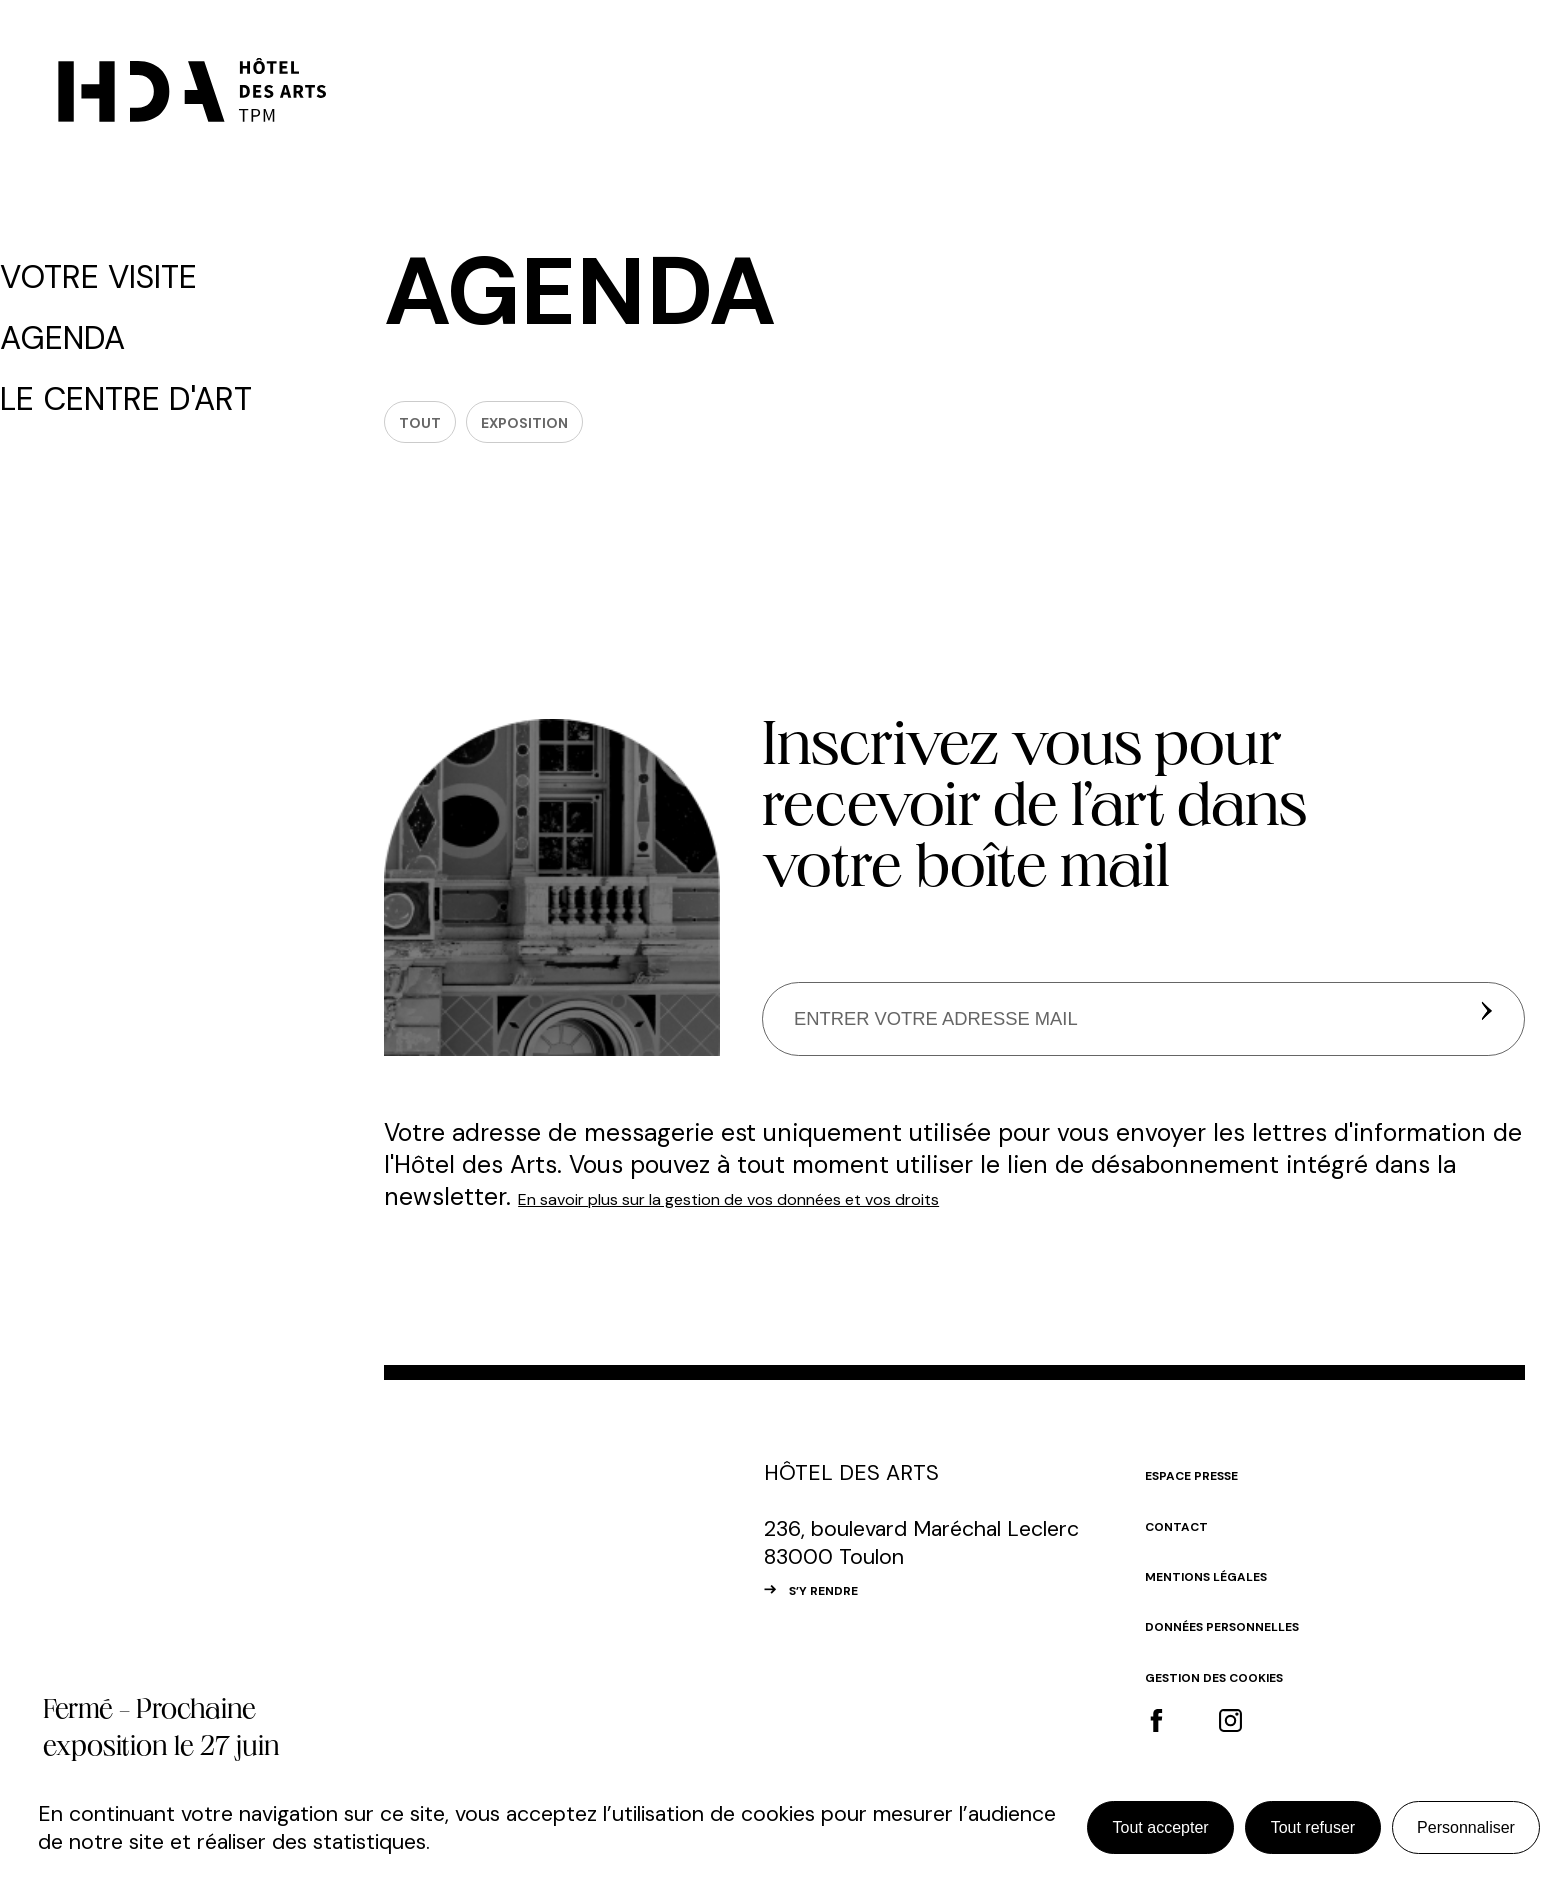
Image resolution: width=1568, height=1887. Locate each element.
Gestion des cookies (1246, 1698)
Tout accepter (1161, 1827)
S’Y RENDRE (845, 1612)
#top (1497, 1505)
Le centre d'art (131, 378)
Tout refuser (1313, 1827)
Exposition (589, 434)
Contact (1190, 1547)
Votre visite (113, 274)
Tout (436, 434)
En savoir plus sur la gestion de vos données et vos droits (843, 1219)
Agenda (86, 326)
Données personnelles (1256, 1648)
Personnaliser (1466, 1827)
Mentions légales (1233, 1597)
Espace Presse (1212, 1496)
